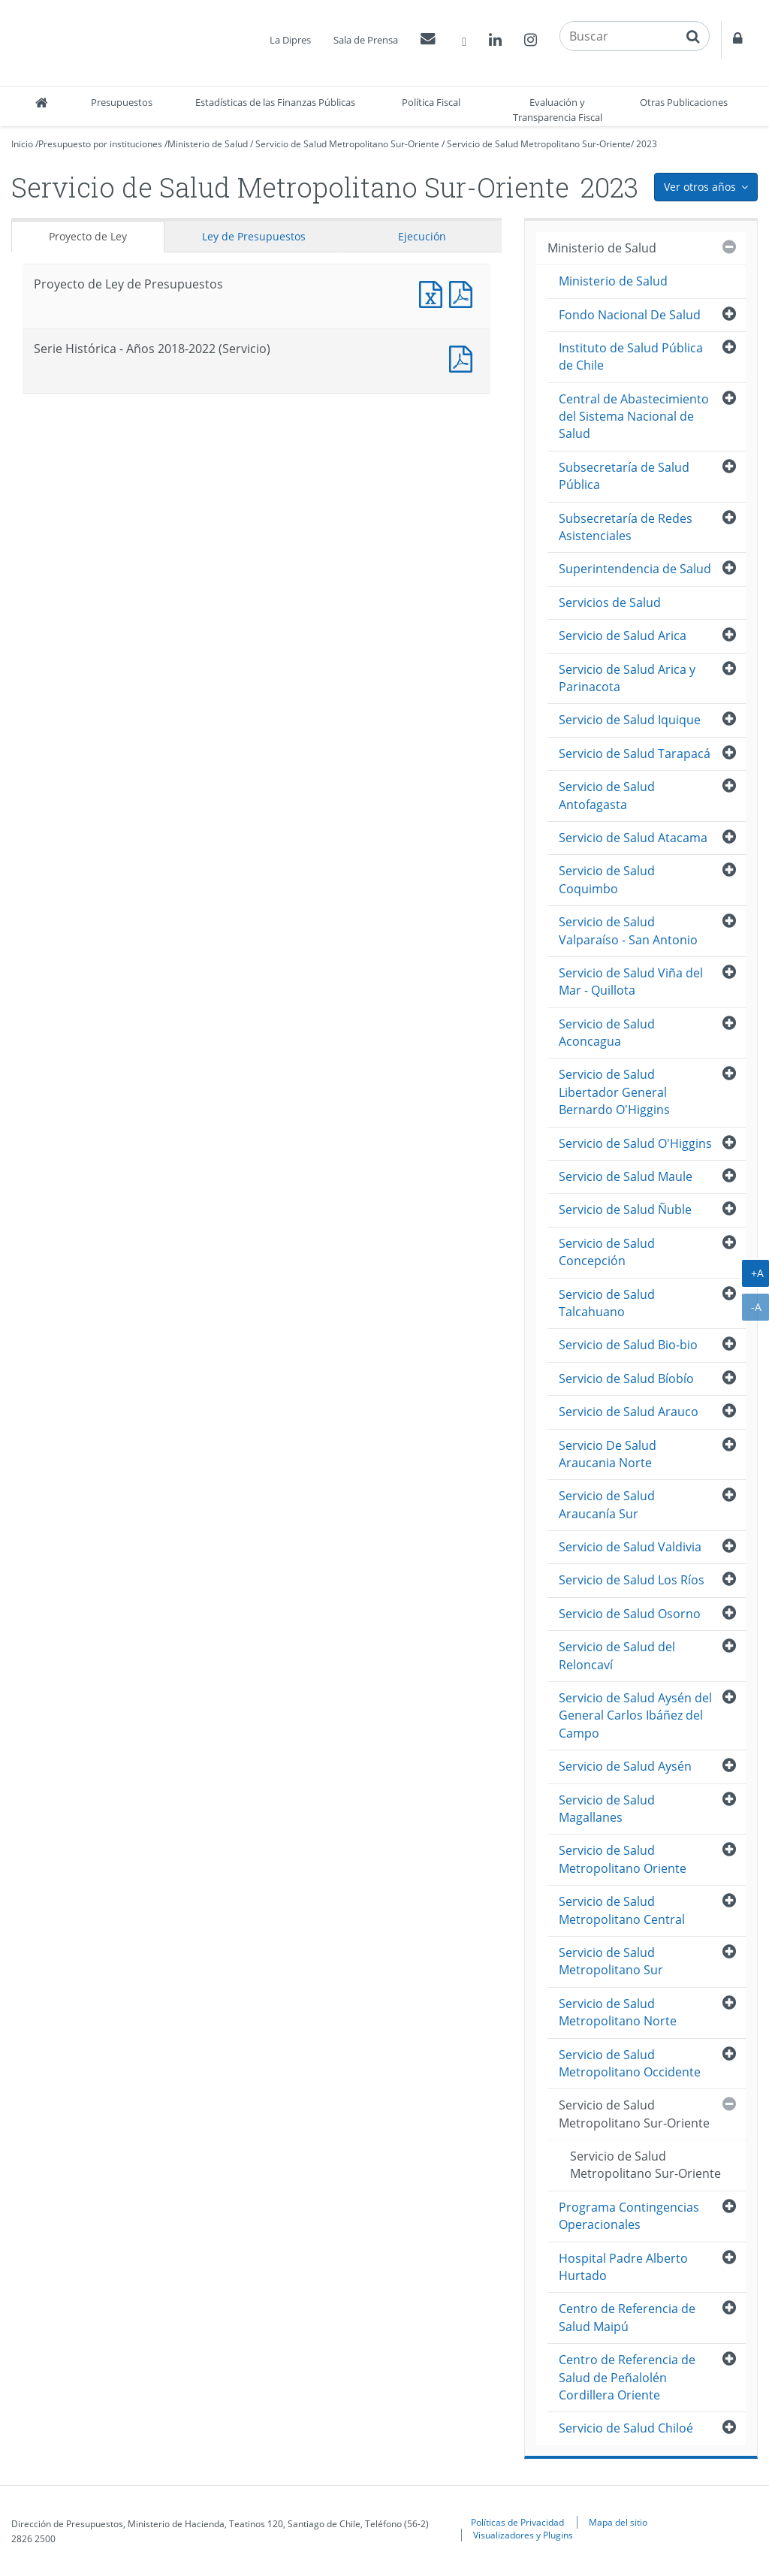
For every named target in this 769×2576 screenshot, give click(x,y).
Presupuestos (121, 102)
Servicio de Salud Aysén (625, 1766)
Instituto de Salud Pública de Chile (631, 356)
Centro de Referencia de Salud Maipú (627, 2317)
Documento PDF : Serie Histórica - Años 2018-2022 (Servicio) (464, 357)
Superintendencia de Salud (635, 568)
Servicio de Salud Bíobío (626, 1378)
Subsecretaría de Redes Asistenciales (625, 527)
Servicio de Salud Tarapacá (634, 753)
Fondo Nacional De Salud (630, 315)
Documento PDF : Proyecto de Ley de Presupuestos (464, 293)
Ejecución (422, 236)
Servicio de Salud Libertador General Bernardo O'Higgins (614, 1092)
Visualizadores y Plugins (523, 2535)
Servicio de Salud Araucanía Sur (607, 1504)
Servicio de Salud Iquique (630, 719)
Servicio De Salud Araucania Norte (607, 1454)
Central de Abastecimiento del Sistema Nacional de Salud (634, 416)
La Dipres (290, 40)
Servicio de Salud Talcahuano (607, 1303)
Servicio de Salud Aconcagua (607, 1032)
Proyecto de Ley (88, 236)
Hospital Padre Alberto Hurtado (623, 2267)
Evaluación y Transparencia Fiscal (557, 109)
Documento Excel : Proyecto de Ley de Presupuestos (434, 293)
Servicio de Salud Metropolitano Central (622, 1910)
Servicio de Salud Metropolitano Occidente (630, 2063)
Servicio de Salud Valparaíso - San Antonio (628, 930)
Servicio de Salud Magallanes (607, 1809)
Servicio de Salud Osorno (630, 1613)
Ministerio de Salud (207, 143)
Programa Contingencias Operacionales (629, 2216)
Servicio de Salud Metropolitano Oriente (622, 1859)
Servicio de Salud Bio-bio (628, 1344)
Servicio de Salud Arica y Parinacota (627, 678)
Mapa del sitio (618, 2522)
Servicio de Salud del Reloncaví (617, 1655)
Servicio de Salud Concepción (607, 1252)
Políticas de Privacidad (517, 2522)
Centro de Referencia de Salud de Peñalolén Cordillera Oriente (627, 2377)
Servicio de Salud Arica (622, 635)
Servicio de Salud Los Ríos (631, 1580)
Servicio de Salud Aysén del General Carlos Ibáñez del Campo (635, 1715)
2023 (646, 143)
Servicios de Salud (610, 602)
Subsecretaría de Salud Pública (624, 476)
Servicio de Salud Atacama (633, 837)
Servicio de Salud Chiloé (626, 2428)
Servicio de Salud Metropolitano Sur (611, 1961)
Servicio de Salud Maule (625, 1176)
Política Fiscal (431, 102)
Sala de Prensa (365, 40)
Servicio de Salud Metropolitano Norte (618, 2012)
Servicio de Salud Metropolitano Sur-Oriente (347, 143)
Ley (254, 236)
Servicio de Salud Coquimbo (607, 879)
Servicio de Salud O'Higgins (635, 1143)
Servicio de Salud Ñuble (625, 1209)
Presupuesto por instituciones (100, 143)
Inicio (22, 143)
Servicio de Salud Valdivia (630, 1547)
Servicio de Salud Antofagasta (607, 795)
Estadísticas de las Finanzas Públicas (275, 102)
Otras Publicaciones (684, 102)
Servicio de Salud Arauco (628, 1411)
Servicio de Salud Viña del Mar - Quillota (631, 981)
